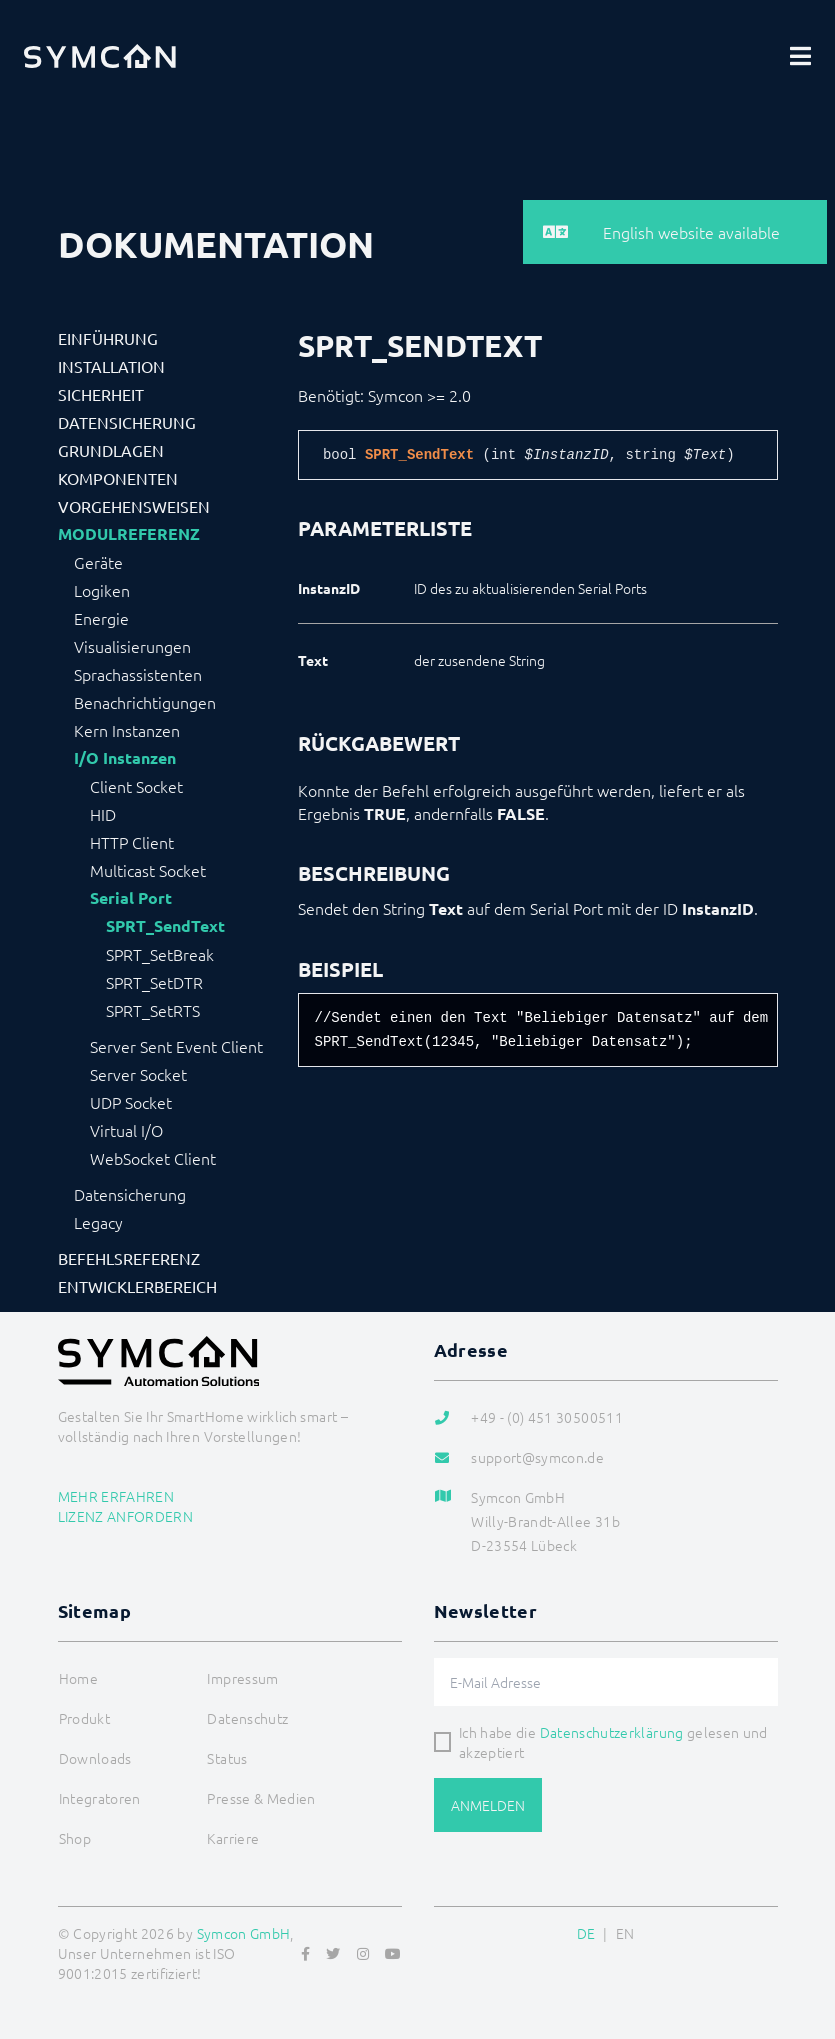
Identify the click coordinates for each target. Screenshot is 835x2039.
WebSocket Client (153, 1158)
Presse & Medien (261, 1798)
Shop (75, 1838)
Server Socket (138, 1074)
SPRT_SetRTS (153, 1010)
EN (625, 1933)
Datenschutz (247, 1718)
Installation (111, 366)
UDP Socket (131, 1102)
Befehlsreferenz (129, 1258)
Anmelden (488, 1805)
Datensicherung (127, 422)
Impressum (242, 1678)
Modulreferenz (129, 534)
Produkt (84, 1718)
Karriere (233, 1838)
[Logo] (100, 56)
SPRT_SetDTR (154, 982)
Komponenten (118, 478)
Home (78, 1678)
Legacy (98, 1222)
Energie (101, 618)
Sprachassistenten (138, 674)
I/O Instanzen (125, 758)
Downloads (95, 1758)
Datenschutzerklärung (612, 1732)
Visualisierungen (132, 646)
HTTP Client (132, 842)
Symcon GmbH (244, 1933)
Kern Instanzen (127, 730)
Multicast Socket (148, 870)
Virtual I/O (126, 1130)
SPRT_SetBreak (160, 954)
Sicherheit (101, 394)
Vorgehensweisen (134, 506)
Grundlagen (111, 450)
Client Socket (136, 786)
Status (227, 1758)
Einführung (108, 338)
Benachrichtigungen (145, 702)
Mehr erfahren (116, 1496)
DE (586, 1933)
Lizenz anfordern (126, 1516)
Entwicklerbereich (137, 1286)
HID (103, 814)
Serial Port (131, 898)
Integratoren (100, 1798)
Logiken (102, 590)
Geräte (98, 562)
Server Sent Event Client (176, 1046)
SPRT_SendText (165, 926)
